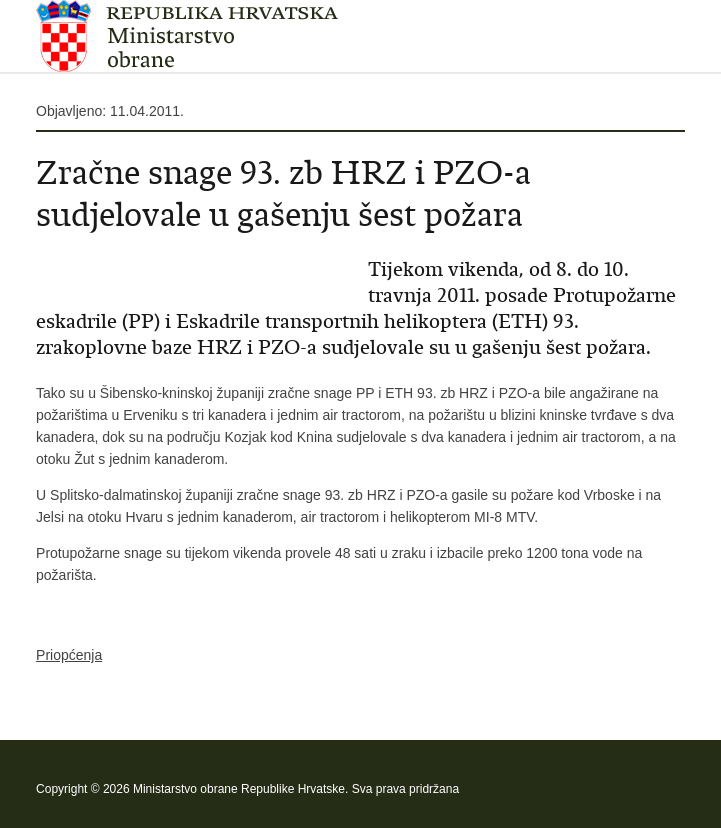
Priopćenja (69, 655)
